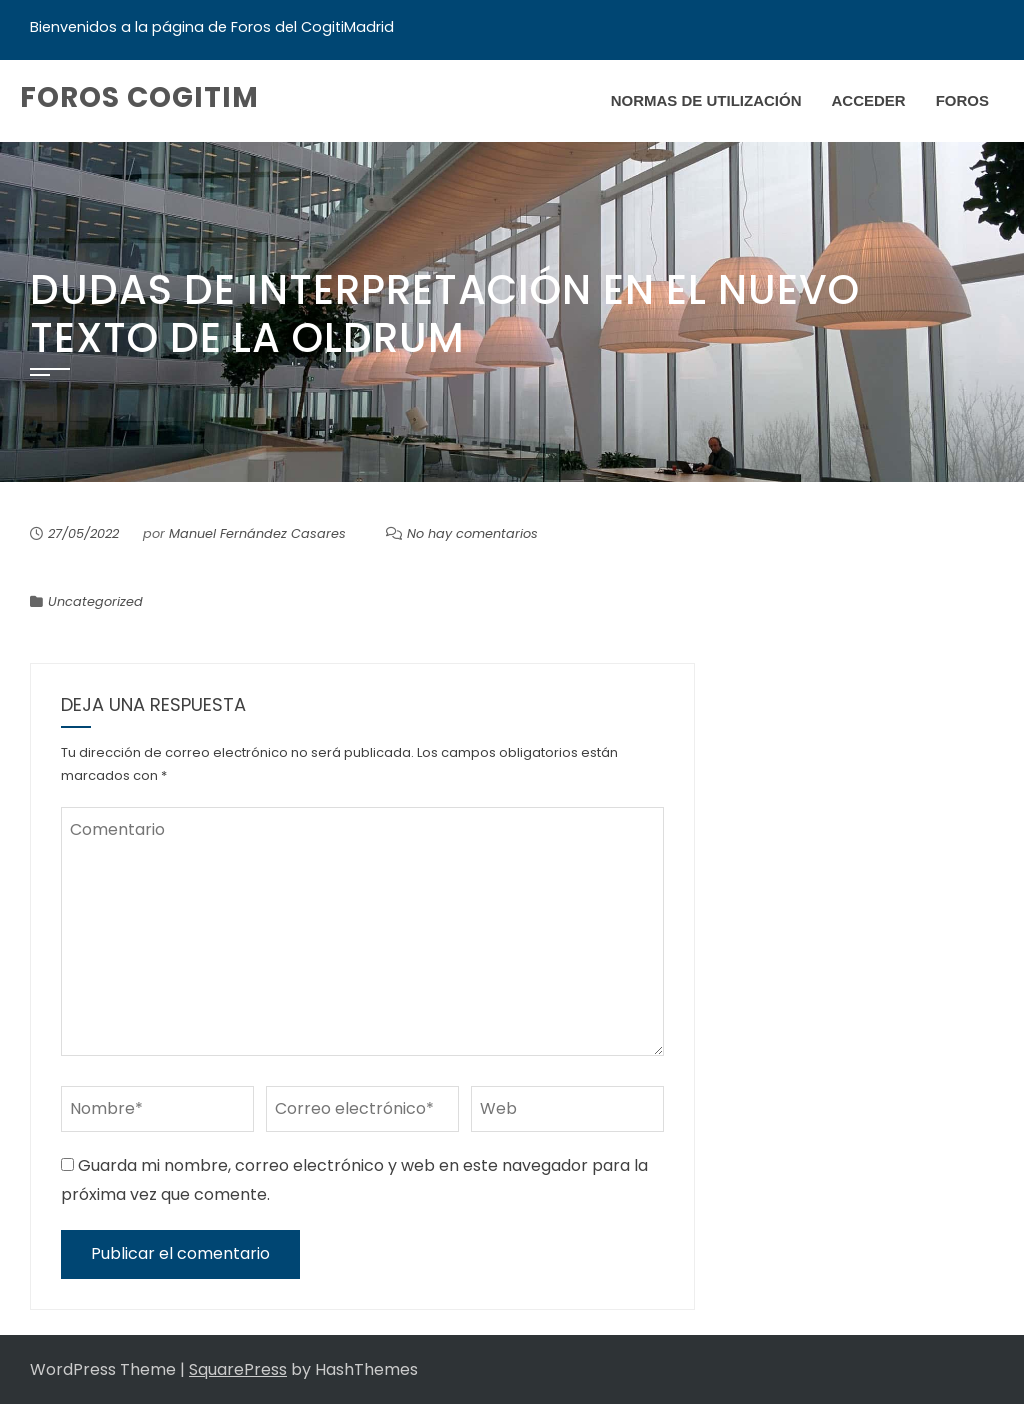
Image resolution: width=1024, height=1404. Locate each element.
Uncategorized (95, 601)
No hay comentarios (472, 533)
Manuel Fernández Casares (257, 533)
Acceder (868, 100)
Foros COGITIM (139, 97)
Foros (962, 100)
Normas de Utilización (706, 100)
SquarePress (238, 1369)
